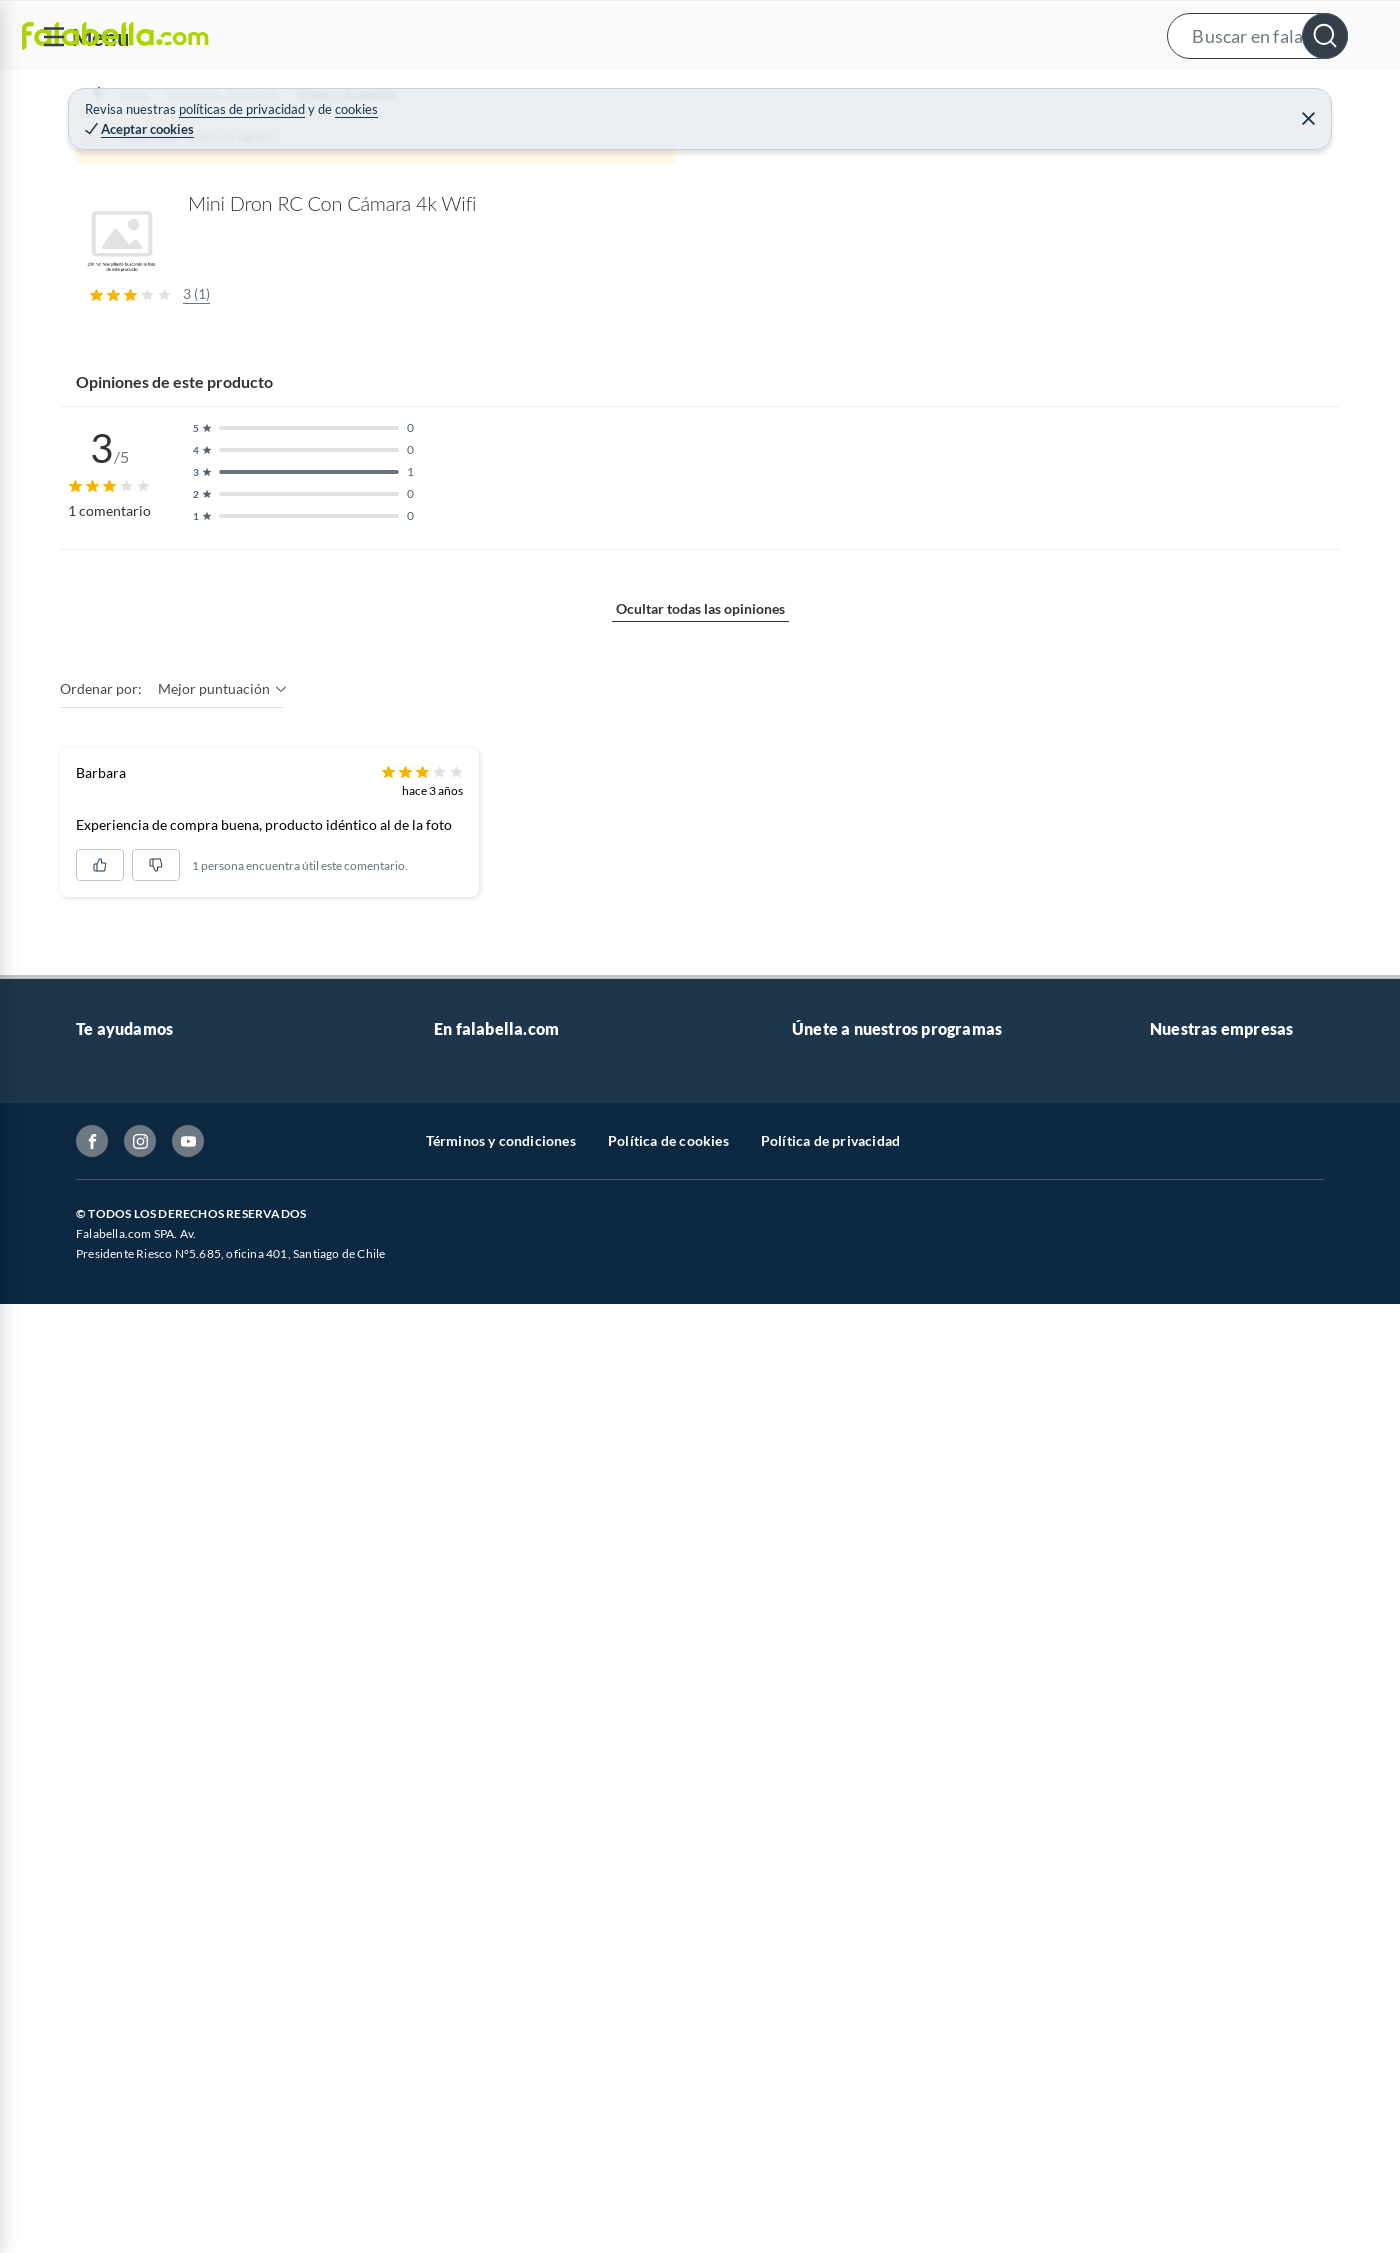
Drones (487, 145)
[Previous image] (206, 499)
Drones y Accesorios (380, 145)
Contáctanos (115, 2221)
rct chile (1141, 362)
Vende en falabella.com (1006, 96)
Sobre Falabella (1197, 2221)
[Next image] (795, 499)
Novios (1278, 96)
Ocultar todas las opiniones (700, 1763)
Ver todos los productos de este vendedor (1100, 511)
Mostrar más (444, 1394)
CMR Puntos (831, 2221)
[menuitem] (1151, 96)
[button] (697, 35)
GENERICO (899, 178)
